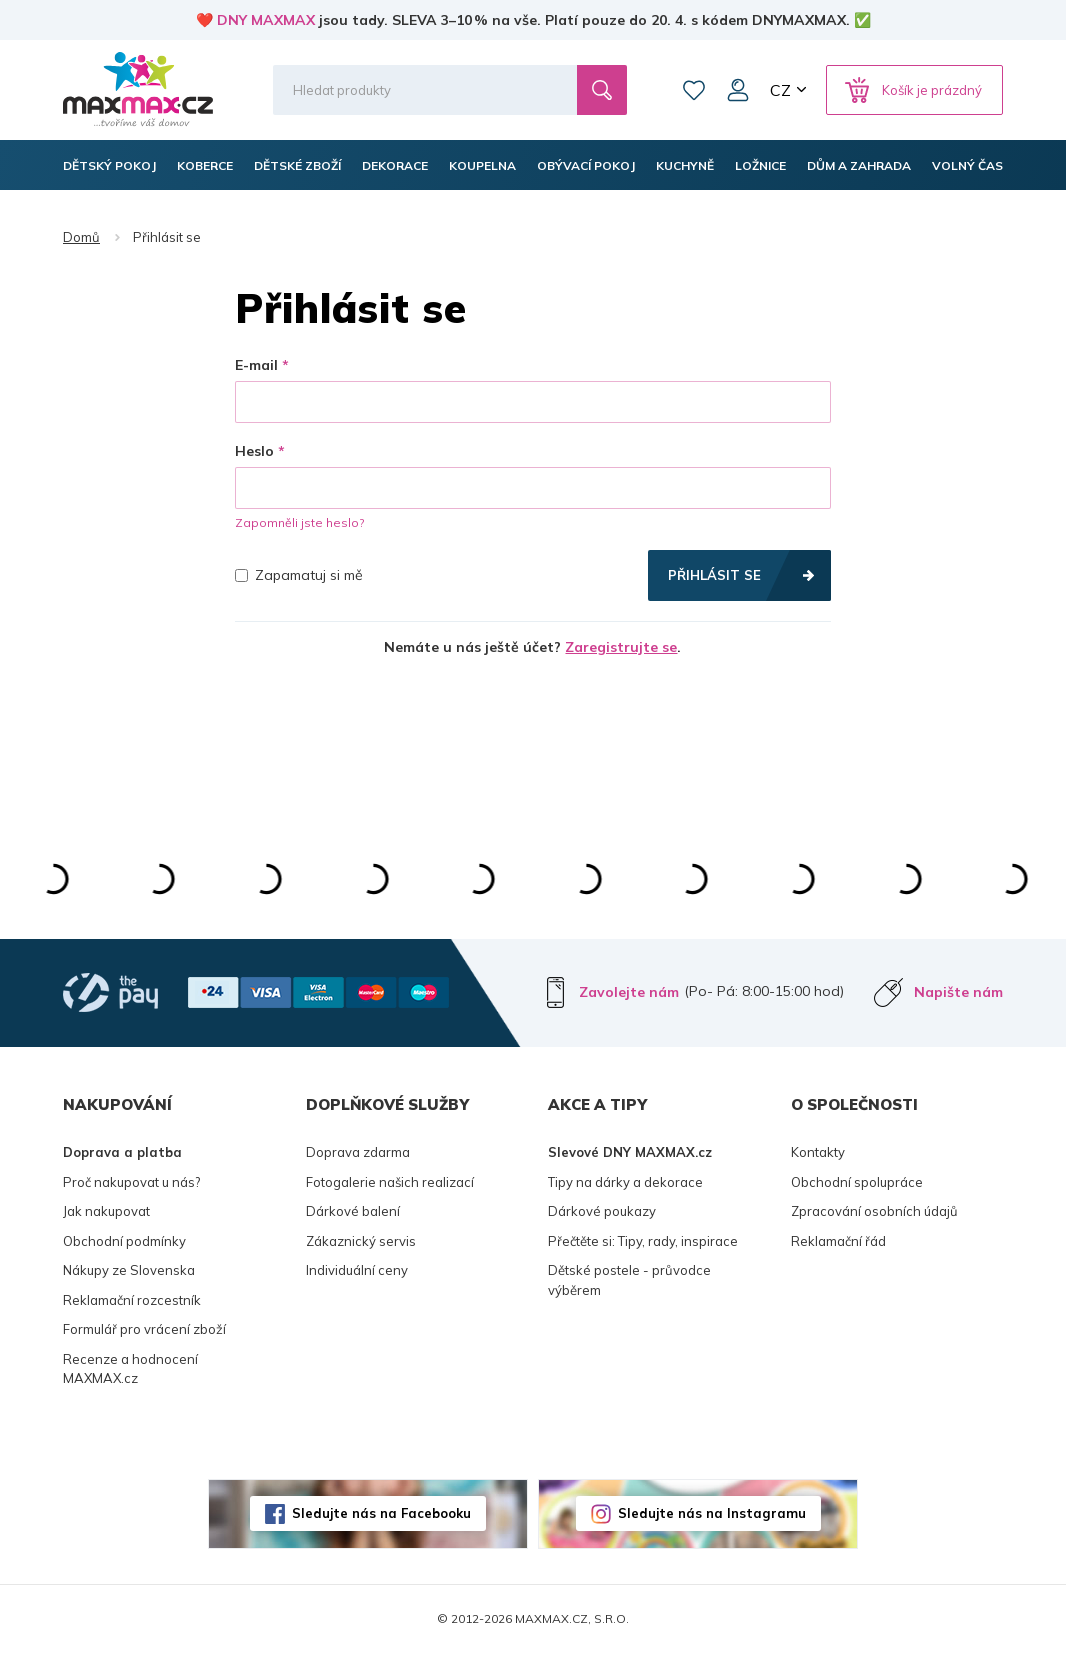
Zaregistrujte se (621, 647)
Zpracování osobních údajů (874, 1211)
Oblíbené (694, 90)
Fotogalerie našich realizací (390, 1182)
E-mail (256, 365)
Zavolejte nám (629, 992)
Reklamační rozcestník (132, 1300)
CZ (780, 90)
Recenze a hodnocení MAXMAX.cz (130, 1369)
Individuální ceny (357, 1270)
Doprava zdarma (358, 1152)
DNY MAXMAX (266, 20)
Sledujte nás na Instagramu (712, 1513)
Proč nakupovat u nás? (131, 1182)
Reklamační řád (838, 1241)
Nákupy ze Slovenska (129, 1270)
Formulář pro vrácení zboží (144, 1329)
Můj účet (738, 90)
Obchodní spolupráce (857, 1182)
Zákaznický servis (361, 1241)
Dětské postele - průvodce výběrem (629, 1280)
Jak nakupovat (106, 1211)
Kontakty (818, 1152)
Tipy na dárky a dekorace (625, 1182)
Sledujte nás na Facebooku (381, 1513)
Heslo (254, 451)
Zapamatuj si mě (299, 575)
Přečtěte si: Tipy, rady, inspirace (643, 1241)
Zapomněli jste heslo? (299, 522)
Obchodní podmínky (124, 1241)
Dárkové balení (353, 1211)
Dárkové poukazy (602, 1211)
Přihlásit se (714, 575)
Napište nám (958, 992)
